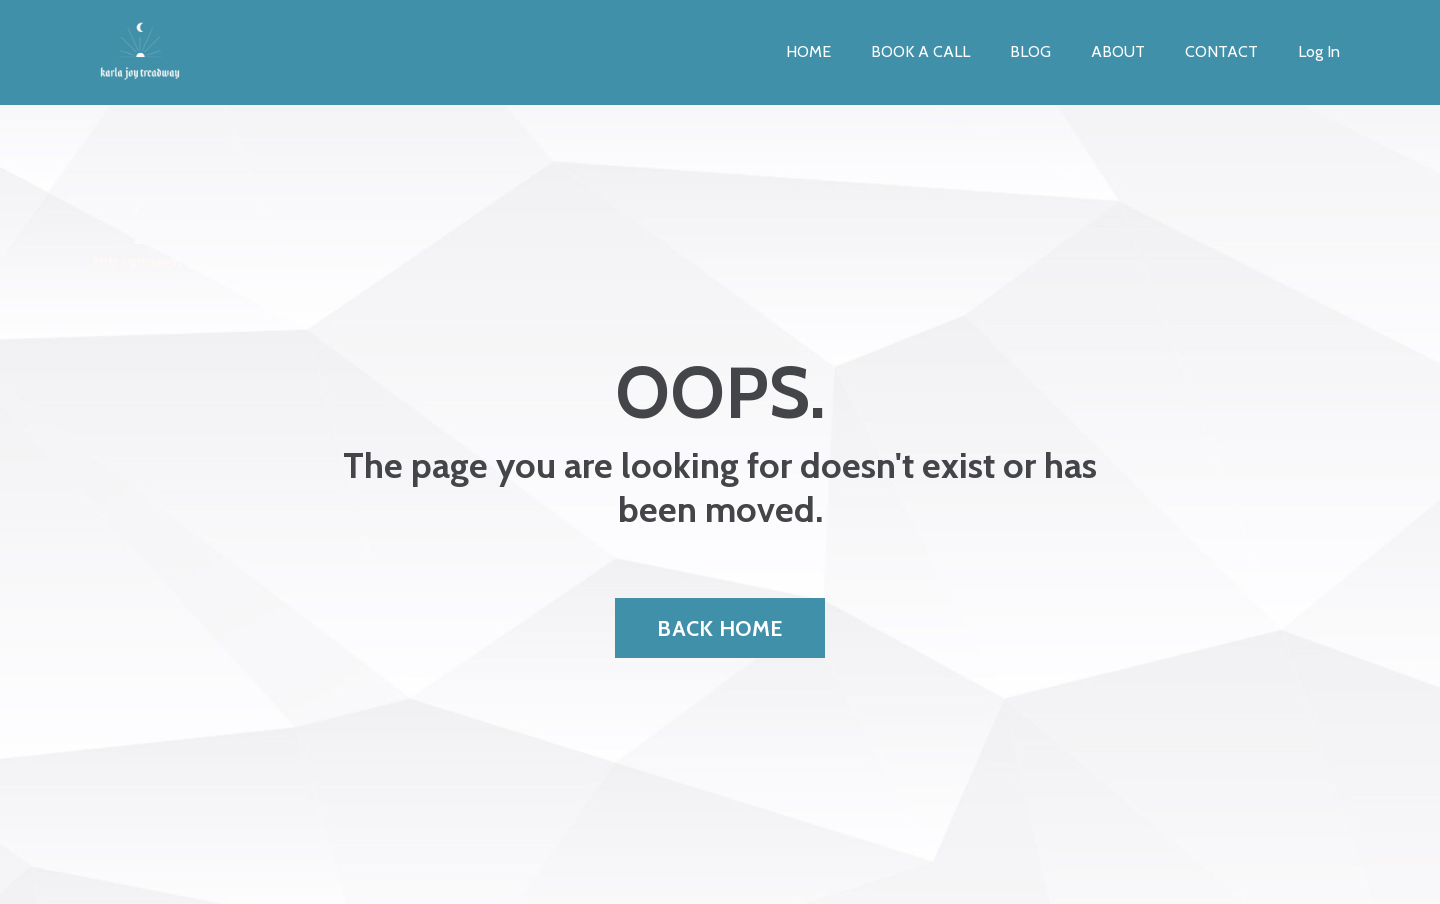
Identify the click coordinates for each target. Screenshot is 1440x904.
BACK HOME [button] (719, 628)
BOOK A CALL (920, 51)
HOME (808, 51)
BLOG (1030, 51)
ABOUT (1118, 51)
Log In (1319, 51)
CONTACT (1221, 51)
